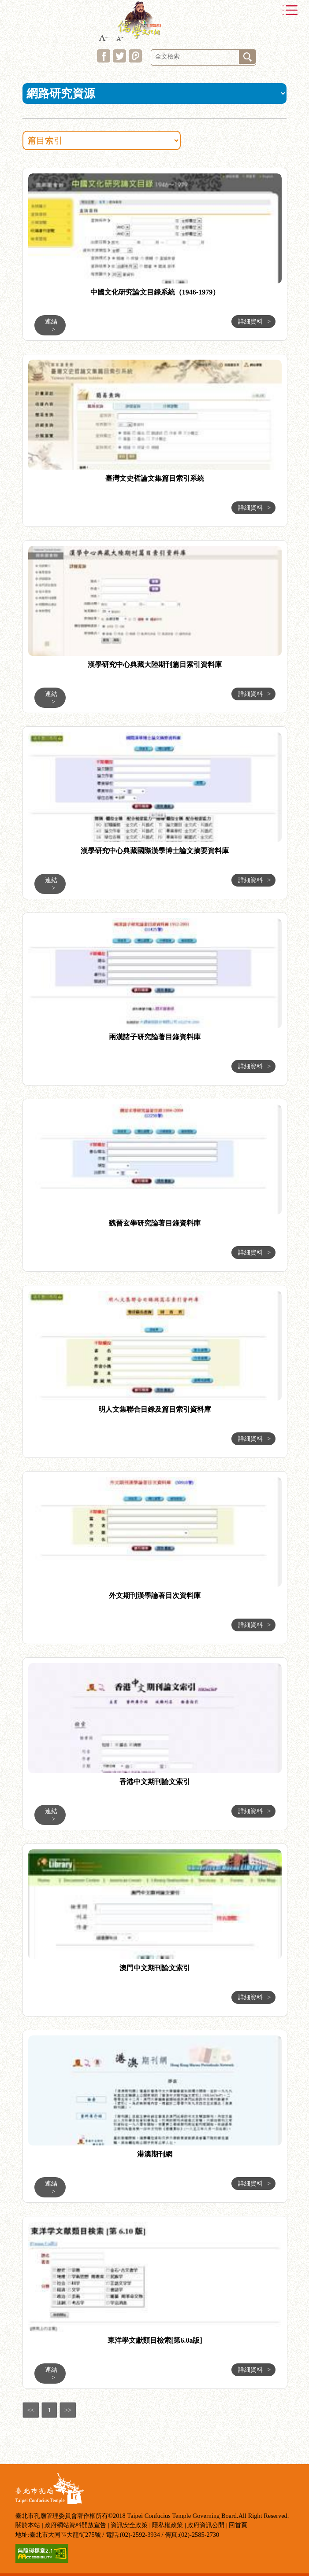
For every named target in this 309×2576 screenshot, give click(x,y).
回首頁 (238, 2524)
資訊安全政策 (129, 2524)
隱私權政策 (167, 2524)
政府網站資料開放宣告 (75, 2524)
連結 (51, 325)
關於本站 (27, 2524)
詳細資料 (254, 321)
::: (12, 169)
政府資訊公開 (205, 2524)
